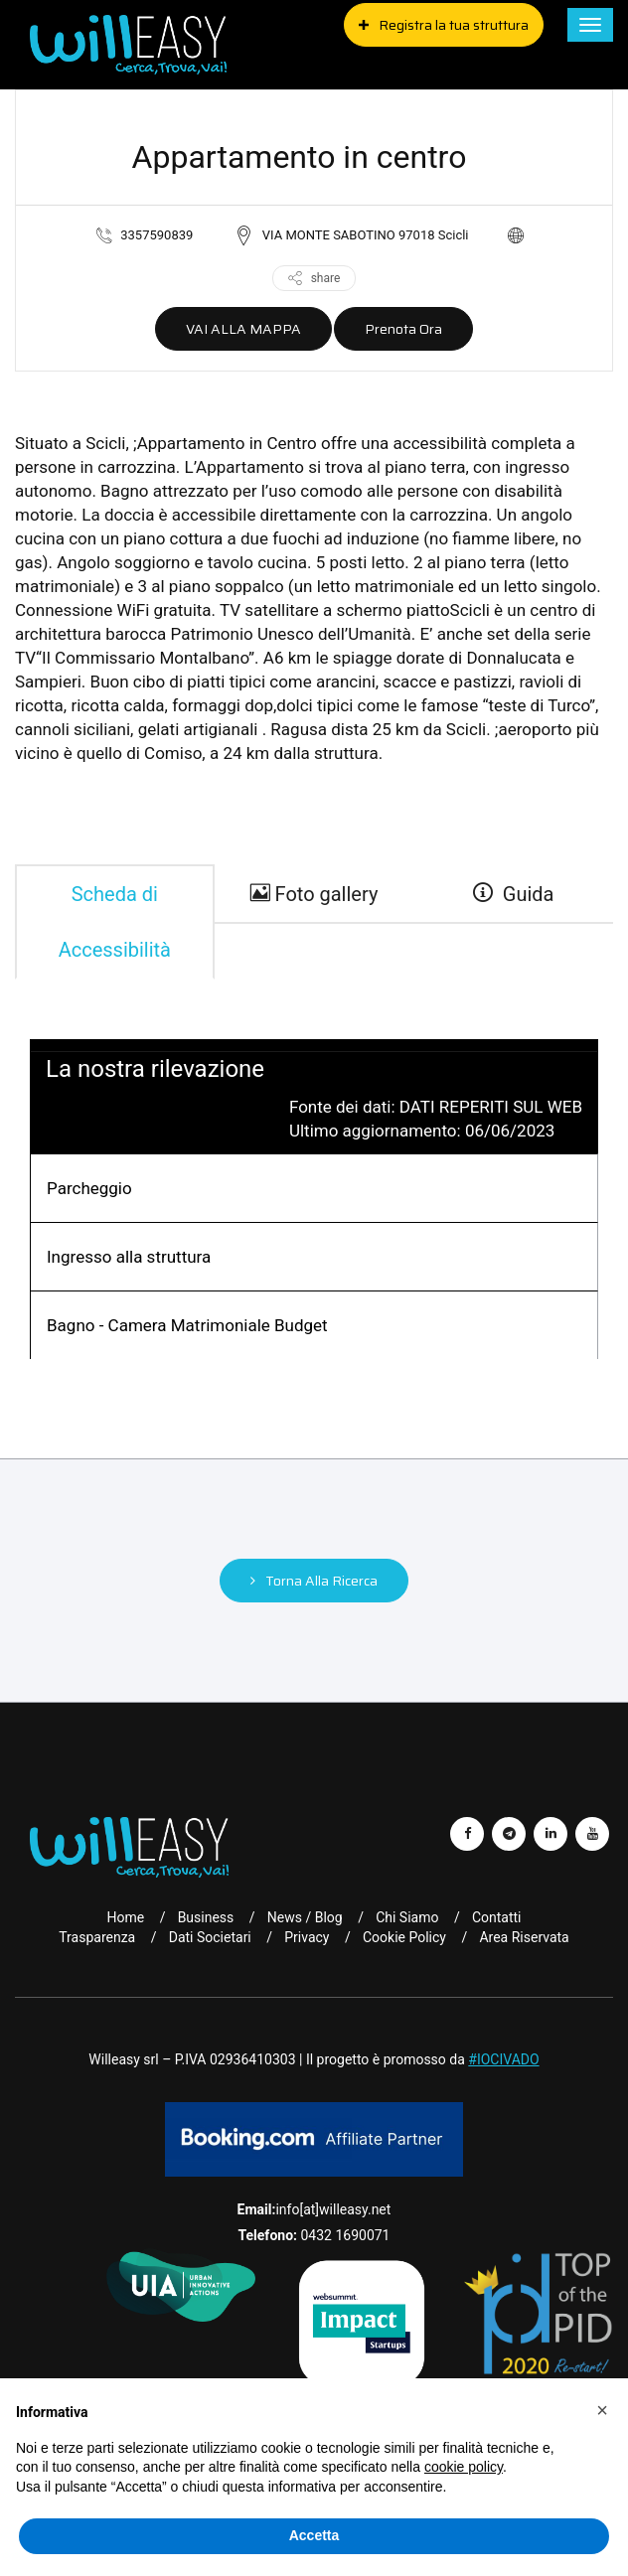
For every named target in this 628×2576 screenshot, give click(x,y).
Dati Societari (210, 1937)
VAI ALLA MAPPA (243, 329)
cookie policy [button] (463, 2467)
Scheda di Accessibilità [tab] (115, 922)
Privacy (306, 1937)
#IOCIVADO (503, 2059)
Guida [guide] (513, 894)
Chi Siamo (407, 1917)
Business (206, 1917)
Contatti (497, 1917)
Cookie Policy (404, 1937)
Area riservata (523, 1937)
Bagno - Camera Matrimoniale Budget (187, 1325)
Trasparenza (97, 1937)
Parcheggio (89, 1188)
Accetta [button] (314, 2535)
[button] (602, 2410)
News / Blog (305, 1917)
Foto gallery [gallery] (314, 894)
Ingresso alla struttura (129, 1257)
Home (125, 1917)
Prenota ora (403, 329)
